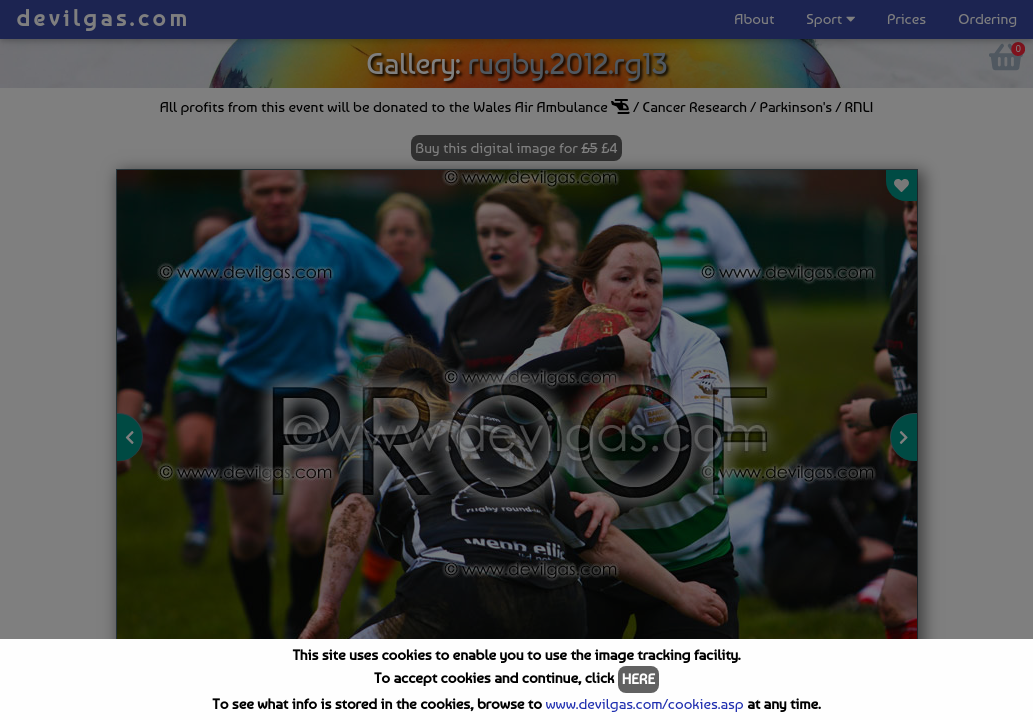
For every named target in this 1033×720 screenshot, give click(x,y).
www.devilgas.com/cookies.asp (644, 704)
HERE (638, 679)
